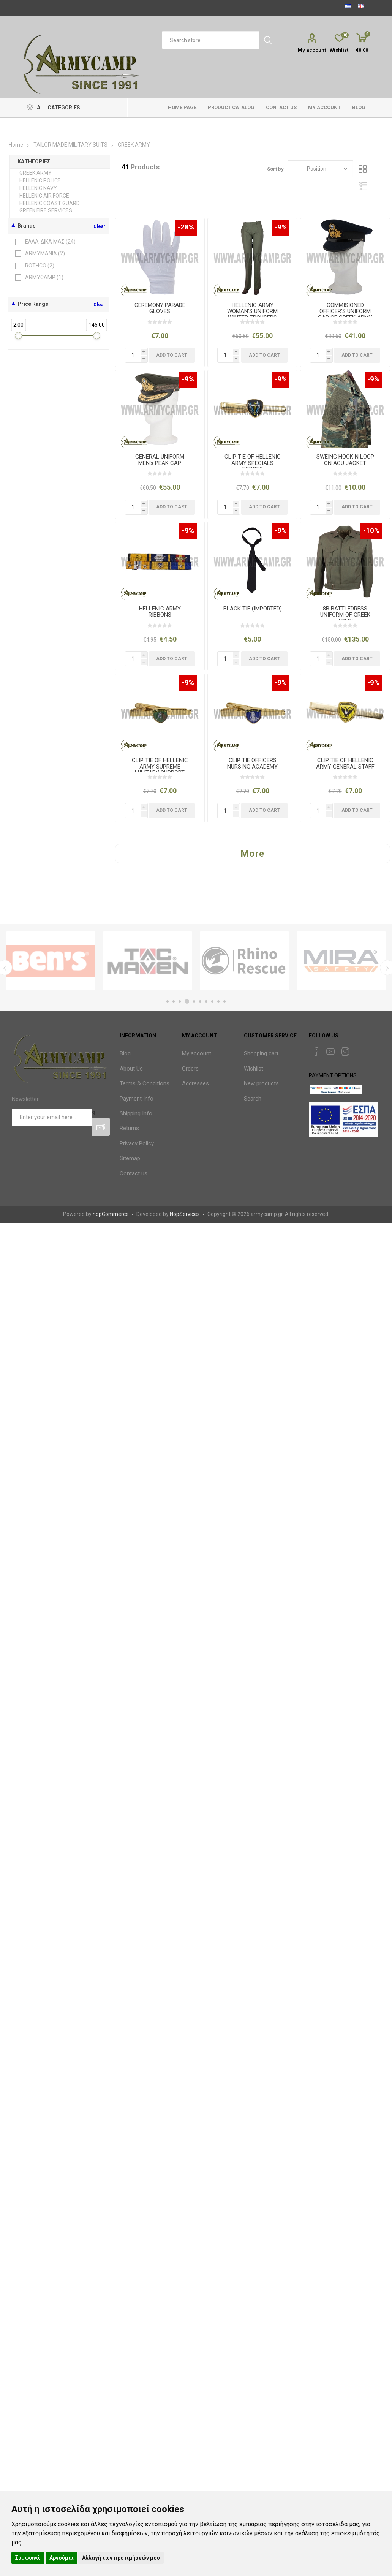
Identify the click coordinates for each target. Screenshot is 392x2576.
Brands (26, 226)
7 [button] (206, 1001)
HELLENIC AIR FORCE (44, 196)
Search (252, 1098)
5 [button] (194, 1001)
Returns (129, 1128)
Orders (190, 1068)
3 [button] (181, 1001)
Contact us (133, 1173)
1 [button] (167, 1001)
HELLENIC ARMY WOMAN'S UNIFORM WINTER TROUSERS (252, 311)
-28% (186, 227)
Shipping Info (136, 1113)
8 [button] (212, 1001)
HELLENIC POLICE (40, 180)
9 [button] (218, 1001)
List (362, 186)
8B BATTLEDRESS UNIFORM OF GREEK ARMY (345, 615)
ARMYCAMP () (39, 277)
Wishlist (253, 1068)
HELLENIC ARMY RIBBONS (160, 612)
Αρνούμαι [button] (61, 2558)
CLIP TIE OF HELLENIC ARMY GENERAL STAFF (345, 763)
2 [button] (173, 1001)
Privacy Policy (137, 1143)
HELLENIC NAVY (38, 188)
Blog (125, 1053)
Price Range (32, 304)
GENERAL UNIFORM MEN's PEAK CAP (159, 460)
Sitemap (130, 1158)
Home (16, 145)
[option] (50, 960)
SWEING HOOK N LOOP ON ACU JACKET (345, 460)
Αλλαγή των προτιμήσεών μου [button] (121, 2558)
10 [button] (224, 1001)
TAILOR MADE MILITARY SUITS (70, 145)
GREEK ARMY (35, 173)
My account (312, 50)
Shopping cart (261, 1053)
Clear (99, 226)
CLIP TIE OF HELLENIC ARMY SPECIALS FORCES (252, 463)
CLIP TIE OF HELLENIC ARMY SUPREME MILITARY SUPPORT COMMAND (160, 769)
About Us (131, 1068)
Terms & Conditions (144, 1083)
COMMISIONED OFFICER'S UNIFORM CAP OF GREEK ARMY (345, 311)
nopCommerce (111, 1214)
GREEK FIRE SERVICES (45, 210)
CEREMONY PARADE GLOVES (159, 308)
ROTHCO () (35, 266)
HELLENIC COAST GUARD (49, 203)
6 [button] (200, 1001)
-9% (281, 227)
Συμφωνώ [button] (28, 2558)
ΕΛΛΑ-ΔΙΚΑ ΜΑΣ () (46, 242)
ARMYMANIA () (40, 254)
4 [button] (188, 1001)
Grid (362, 168)
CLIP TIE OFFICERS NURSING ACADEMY (252, 763)
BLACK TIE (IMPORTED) (252, 609)
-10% (371, 530)
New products (261, 1083)
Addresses (195, 1083)
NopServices (185, 1214)
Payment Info (136, 1098)
